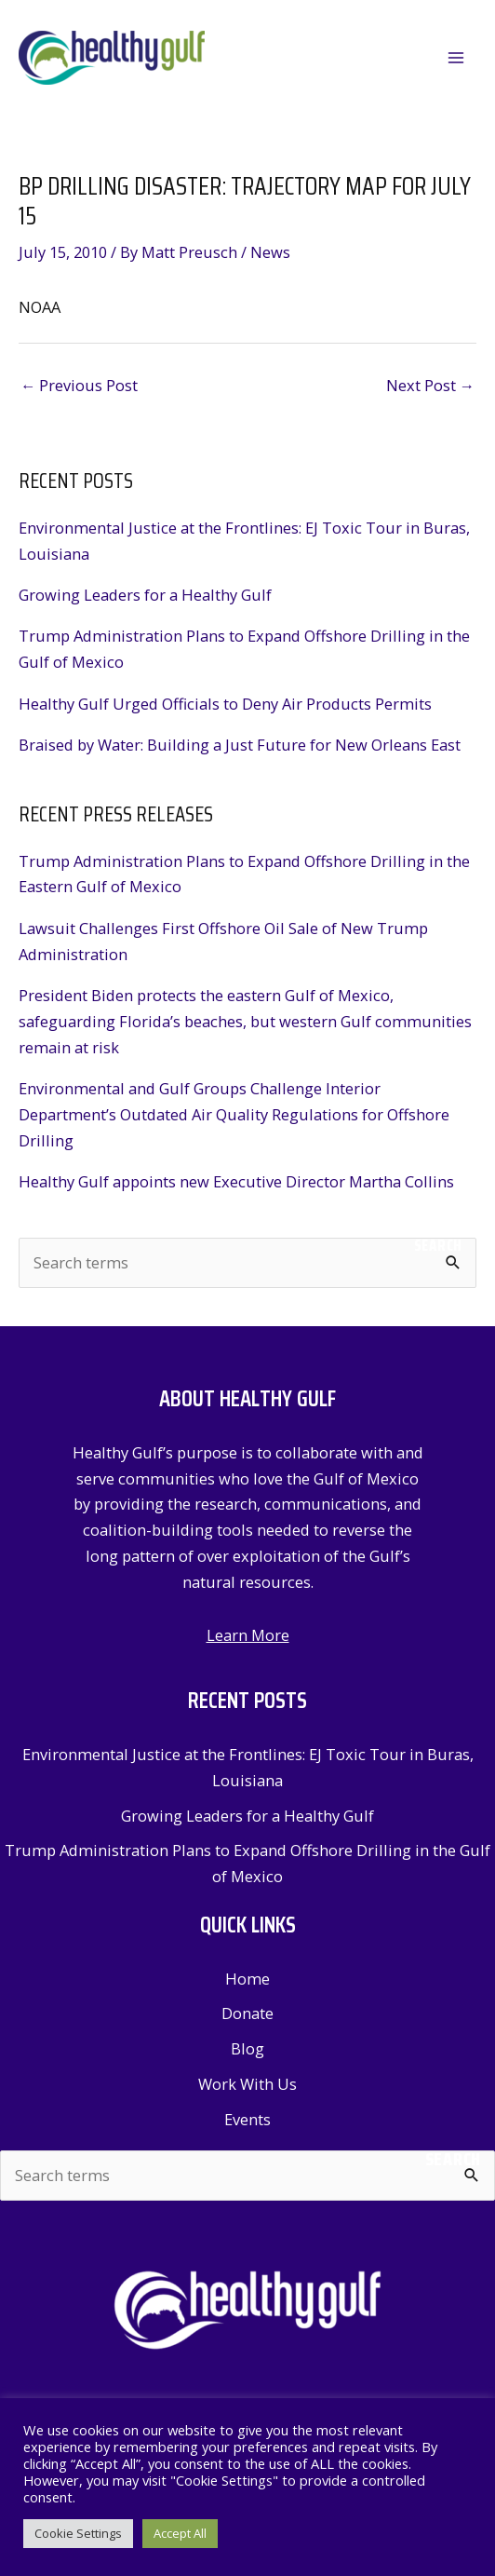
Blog (247, 2048)
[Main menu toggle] (455, 58)
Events (247, 2119)
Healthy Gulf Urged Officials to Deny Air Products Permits (225, 703)
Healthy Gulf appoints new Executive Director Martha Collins (236, 1181)
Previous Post (79, 385)
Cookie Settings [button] (78, 2533)
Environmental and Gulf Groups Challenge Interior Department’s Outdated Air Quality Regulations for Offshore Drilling (234, 1114)
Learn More (248, 1635)
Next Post (430, 385)
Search (438, 1245)
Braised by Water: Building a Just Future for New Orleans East (240, 744)
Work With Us (247, 2084)
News (270, 252)
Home (247, 1978)
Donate (247, 2013)
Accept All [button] (180, 2533)
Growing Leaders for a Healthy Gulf (145, 594)
